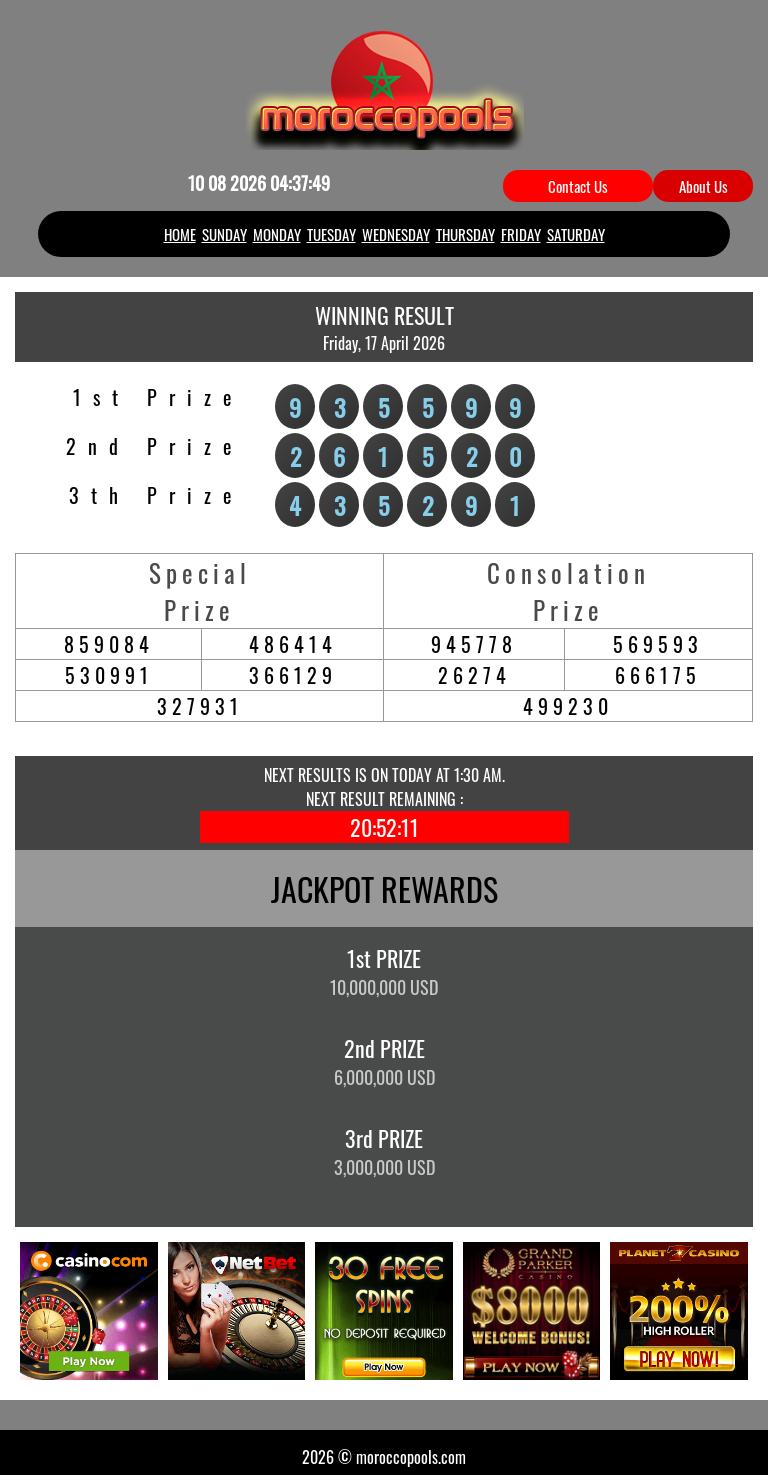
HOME (180, 234)
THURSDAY (465, 234)
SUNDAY (224, 234)
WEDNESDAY (396, 234)
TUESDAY (331, 234)
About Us (703, 186)
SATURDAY (576, 234)
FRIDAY (521, 234)
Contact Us (578, 186)
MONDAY (277, 234)
